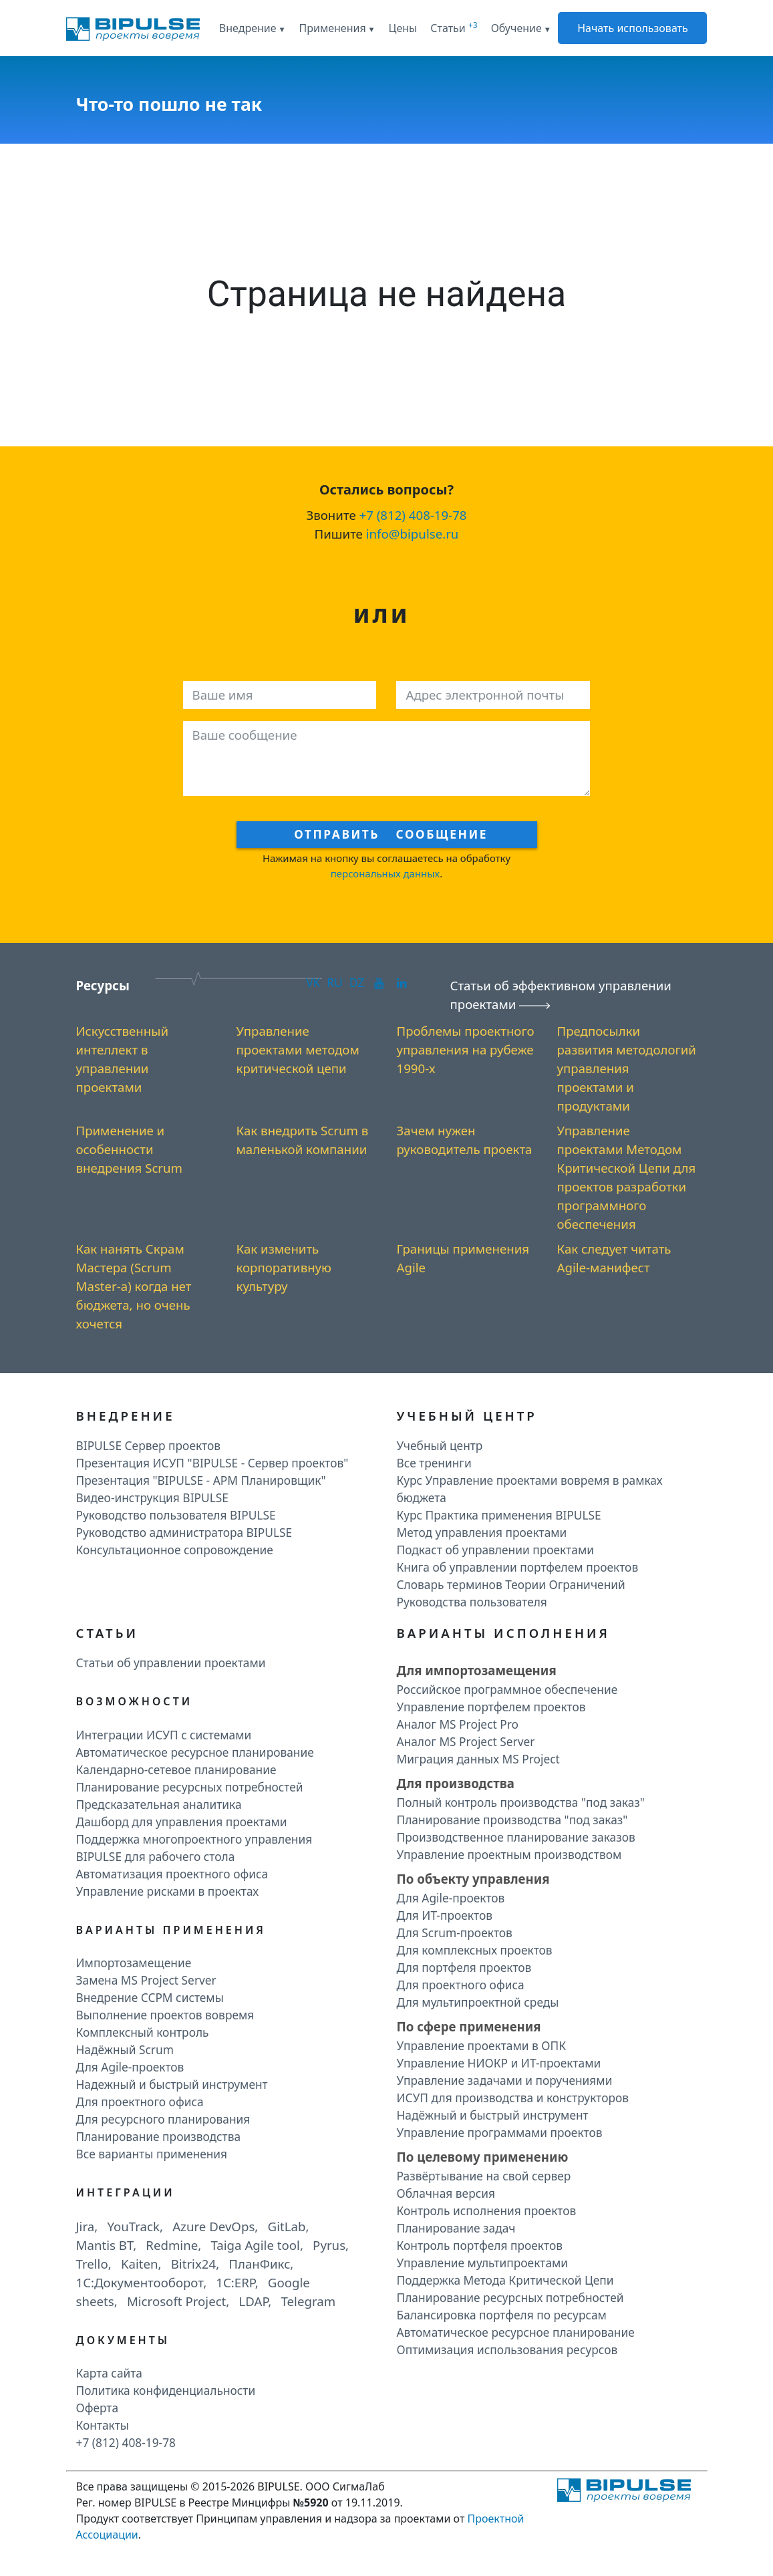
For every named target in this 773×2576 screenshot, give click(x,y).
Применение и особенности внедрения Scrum (129, 1149)
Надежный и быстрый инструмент (172, 2084)
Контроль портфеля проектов (480, 2245)
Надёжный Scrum (125, 2049)
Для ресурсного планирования (163, 2119)
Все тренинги (434, 1463)
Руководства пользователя (472, 1602)
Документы (123, 2340)
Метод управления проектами (482, 1532)
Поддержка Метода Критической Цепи (505, 2280)
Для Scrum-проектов (454, 1932)
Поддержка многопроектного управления (194, 1839)
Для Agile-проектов (130, 2067)
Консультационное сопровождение (174, 1550)
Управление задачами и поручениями (505, 2080)
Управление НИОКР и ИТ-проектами (499, 2063)
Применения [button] (332, 28)
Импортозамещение (134, 1963)
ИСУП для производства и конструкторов (513, 2098)
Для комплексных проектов (475, 1950)
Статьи (453, 28)
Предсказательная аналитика (159, 1804)
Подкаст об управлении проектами (496, 1550)
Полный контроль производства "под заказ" (521, 1802)
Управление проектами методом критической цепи (298, 1049)
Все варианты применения (152, 2154)
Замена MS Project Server (146, 1980)
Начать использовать (632, 28)
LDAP (254, 2301)
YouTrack (133, 2226)
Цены (403, 28)
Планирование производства (158, 2136)
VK (313, 982)
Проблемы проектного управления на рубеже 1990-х (465, 1049)
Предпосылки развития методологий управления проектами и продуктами (626, 1068)
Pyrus (329, 2245)
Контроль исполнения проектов (487, 2210)
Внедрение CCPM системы (150, 1997)
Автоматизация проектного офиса (172, 1874)
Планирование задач (456, 2228)
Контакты (103, 2425)
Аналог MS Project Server (466, 1741)
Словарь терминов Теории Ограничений (511, 1584)
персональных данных (385, 873)
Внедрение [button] (248, 28)
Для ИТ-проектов (444, 1915)
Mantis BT (105, 2245)
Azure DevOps (213, 2226)
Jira (85, 2226)
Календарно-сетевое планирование (176, 1769)
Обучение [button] (516, 28)
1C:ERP (235, 2282)
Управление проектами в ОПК (481, 2045)
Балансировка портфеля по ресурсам (502, 2315)
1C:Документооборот (140, 2282)
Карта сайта (109, 2373)
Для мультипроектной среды (478, 2002)
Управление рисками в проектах (167, 1891)
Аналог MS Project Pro (458, 1724)
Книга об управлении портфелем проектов (518, 1567)
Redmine (172, 2245)
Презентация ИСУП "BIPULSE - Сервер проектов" (212, 1463)
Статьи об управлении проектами (171, 1663)
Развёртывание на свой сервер (484, 2176)
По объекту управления (473, 1878)
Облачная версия (446, 2193)
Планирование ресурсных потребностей (189, 1787)
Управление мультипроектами (483, 2263)
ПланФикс (259, 2263)
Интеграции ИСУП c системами (164, 1735)
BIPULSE (278, 2486)
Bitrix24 (193, 2263)
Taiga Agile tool (254, 2245)
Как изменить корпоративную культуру (284, 1267)
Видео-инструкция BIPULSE (152, 1497)
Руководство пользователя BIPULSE (176, 1515)
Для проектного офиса (140, 2102)
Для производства (455, 1783)
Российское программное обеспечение (507, 1689)
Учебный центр (440, 1445)
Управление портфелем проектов (491, 1707)
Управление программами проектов (500, 2132)
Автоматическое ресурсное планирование (195, 1752)
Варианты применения (171, 1929)
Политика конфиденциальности (166, 2390)
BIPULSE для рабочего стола (155, 1856)
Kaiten (139, 2263)
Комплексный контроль (142, 2032)
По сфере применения (469, 2026)
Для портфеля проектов (464, 1967)
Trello (92, 2263)
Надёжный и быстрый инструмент (493, 2115)
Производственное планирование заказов (516, 1837)
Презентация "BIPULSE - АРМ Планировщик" (201, 1480)
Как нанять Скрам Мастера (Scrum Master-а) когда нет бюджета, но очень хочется (134, 1286)
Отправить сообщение (391, 834)
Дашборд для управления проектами (181, 1822)
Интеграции (125, 2192)
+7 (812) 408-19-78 (413, 515)
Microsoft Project (176, 2301)
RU (334, 982)
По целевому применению (483, 2156)
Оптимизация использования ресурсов (507, 2349)
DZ (356, 982)
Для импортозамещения (477, 1670)
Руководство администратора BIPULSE (184, 1532)
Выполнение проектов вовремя (165, 2015)
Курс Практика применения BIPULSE (499, 1515)
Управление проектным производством (509, 1854)
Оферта (97, 2408)
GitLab (287, 2226)
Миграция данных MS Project (478, 1759)
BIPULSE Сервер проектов (148, 1445)
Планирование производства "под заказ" (512, 1820)
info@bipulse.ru (412, 533)
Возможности (134, 1701)
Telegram (308, 2301)
